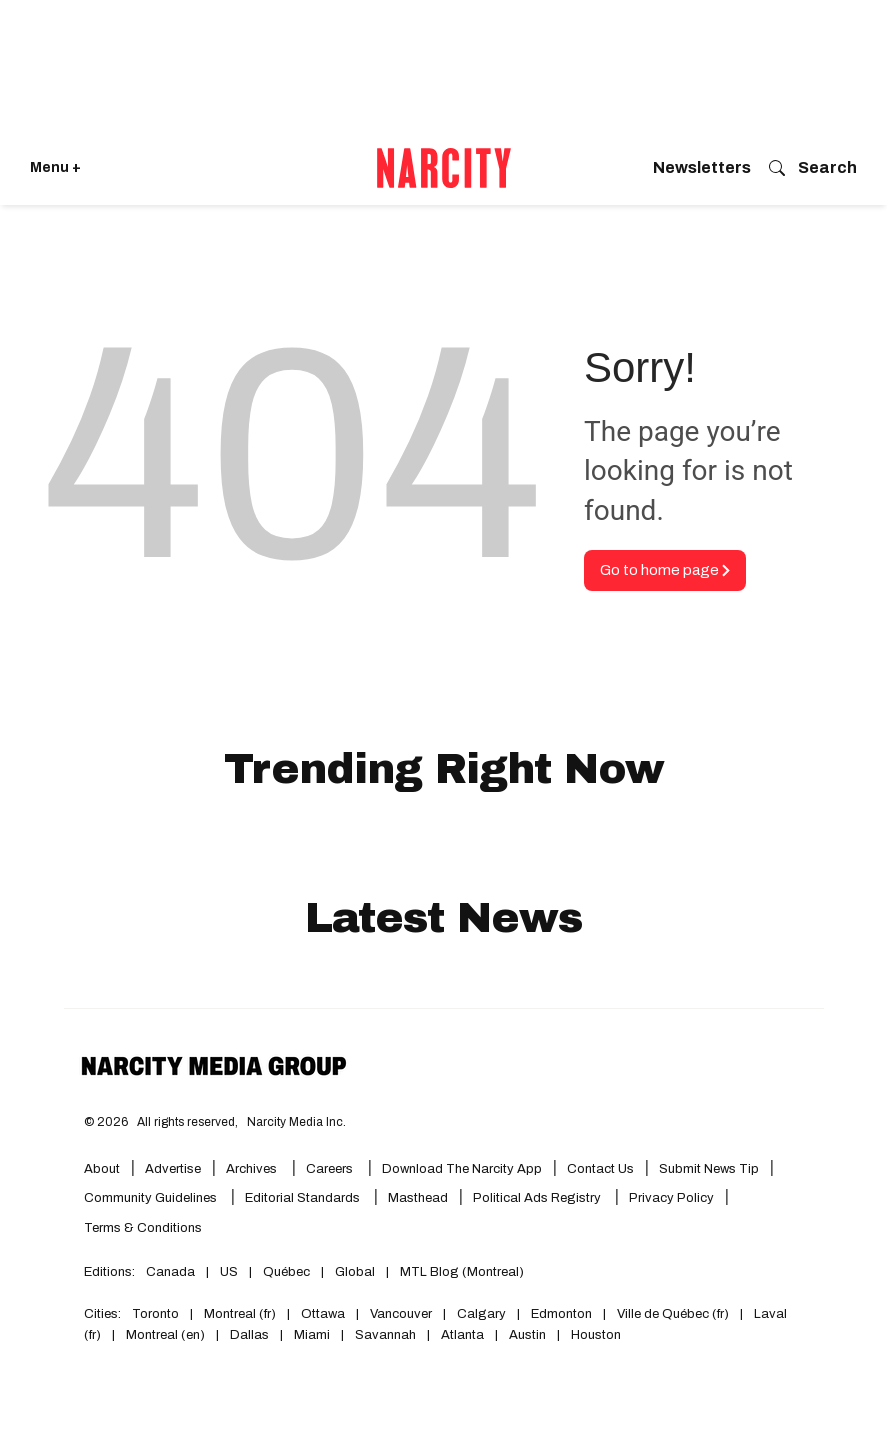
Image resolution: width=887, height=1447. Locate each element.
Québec (286, 1272)
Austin (527, 1335)
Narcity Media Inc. (296, 1122)
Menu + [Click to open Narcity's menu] (55, 167)
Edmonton (561, 1314)
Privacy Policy (671, 1198)
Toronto (155, 1314)
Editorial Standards (304, 1198)
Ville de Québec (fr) (673, 1314)
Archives (251, 1169)
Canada (170, 1272)
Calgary (481, 1314)
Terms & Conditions (143, 1228)
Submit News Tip (709, 1169)
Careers (329, 1169)
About (102, 1169)
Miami (312, 1335)
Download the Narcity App (462, 1169)
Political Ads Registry (538, 1198)
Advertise (173, 1169)
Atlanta (462, 1335)
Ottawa (323, 1314)
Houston (596, 1335)
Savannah (385, 1335)
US (229, 1272)
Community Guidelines (152, 1198)
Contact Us (600, 1169)
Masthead (418, 1198)
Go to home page (665, 570)
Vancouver (401, 1314)
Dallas (249, 1335)
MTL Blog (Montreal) (462, 1272)
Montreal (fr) (240, 1314)
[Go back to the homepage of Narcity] (444, 168)
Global (355, 1272)
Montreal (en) (165, 1335)
